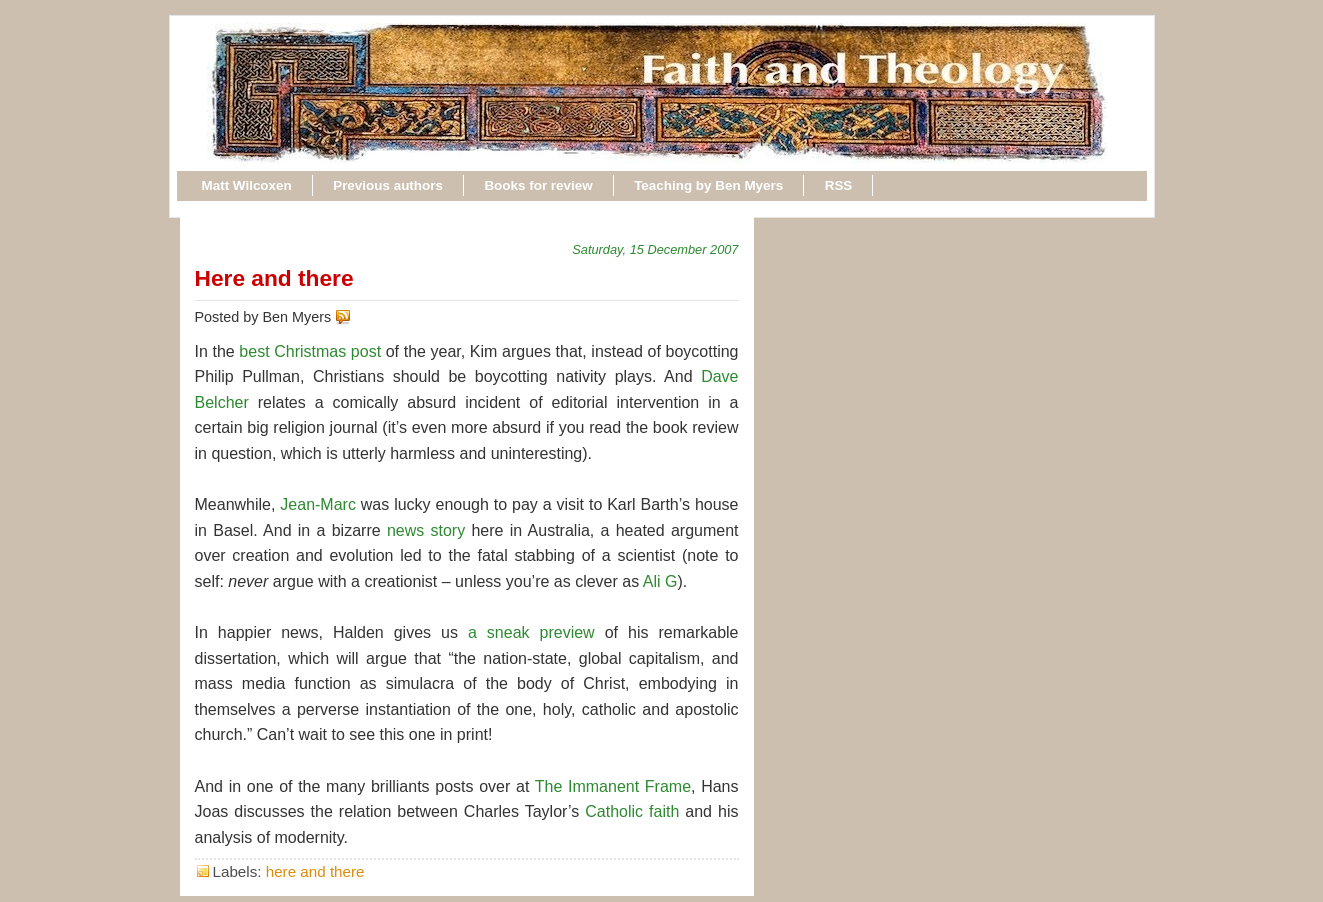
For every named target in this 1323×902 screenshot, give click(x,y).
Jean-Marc (318, 504)
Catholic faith (632, 811)
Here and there (274, 278)
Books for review (538, 185)
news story (426, 530)
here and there (315, 871)
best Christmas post (310, 351)
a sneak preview (531, 632)
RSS (839, 185)
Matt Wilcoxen (247, 185)
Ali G (660, 581)
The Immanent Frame (613, 786)
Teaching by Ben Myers (708, 185)
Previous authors (388, 185)
